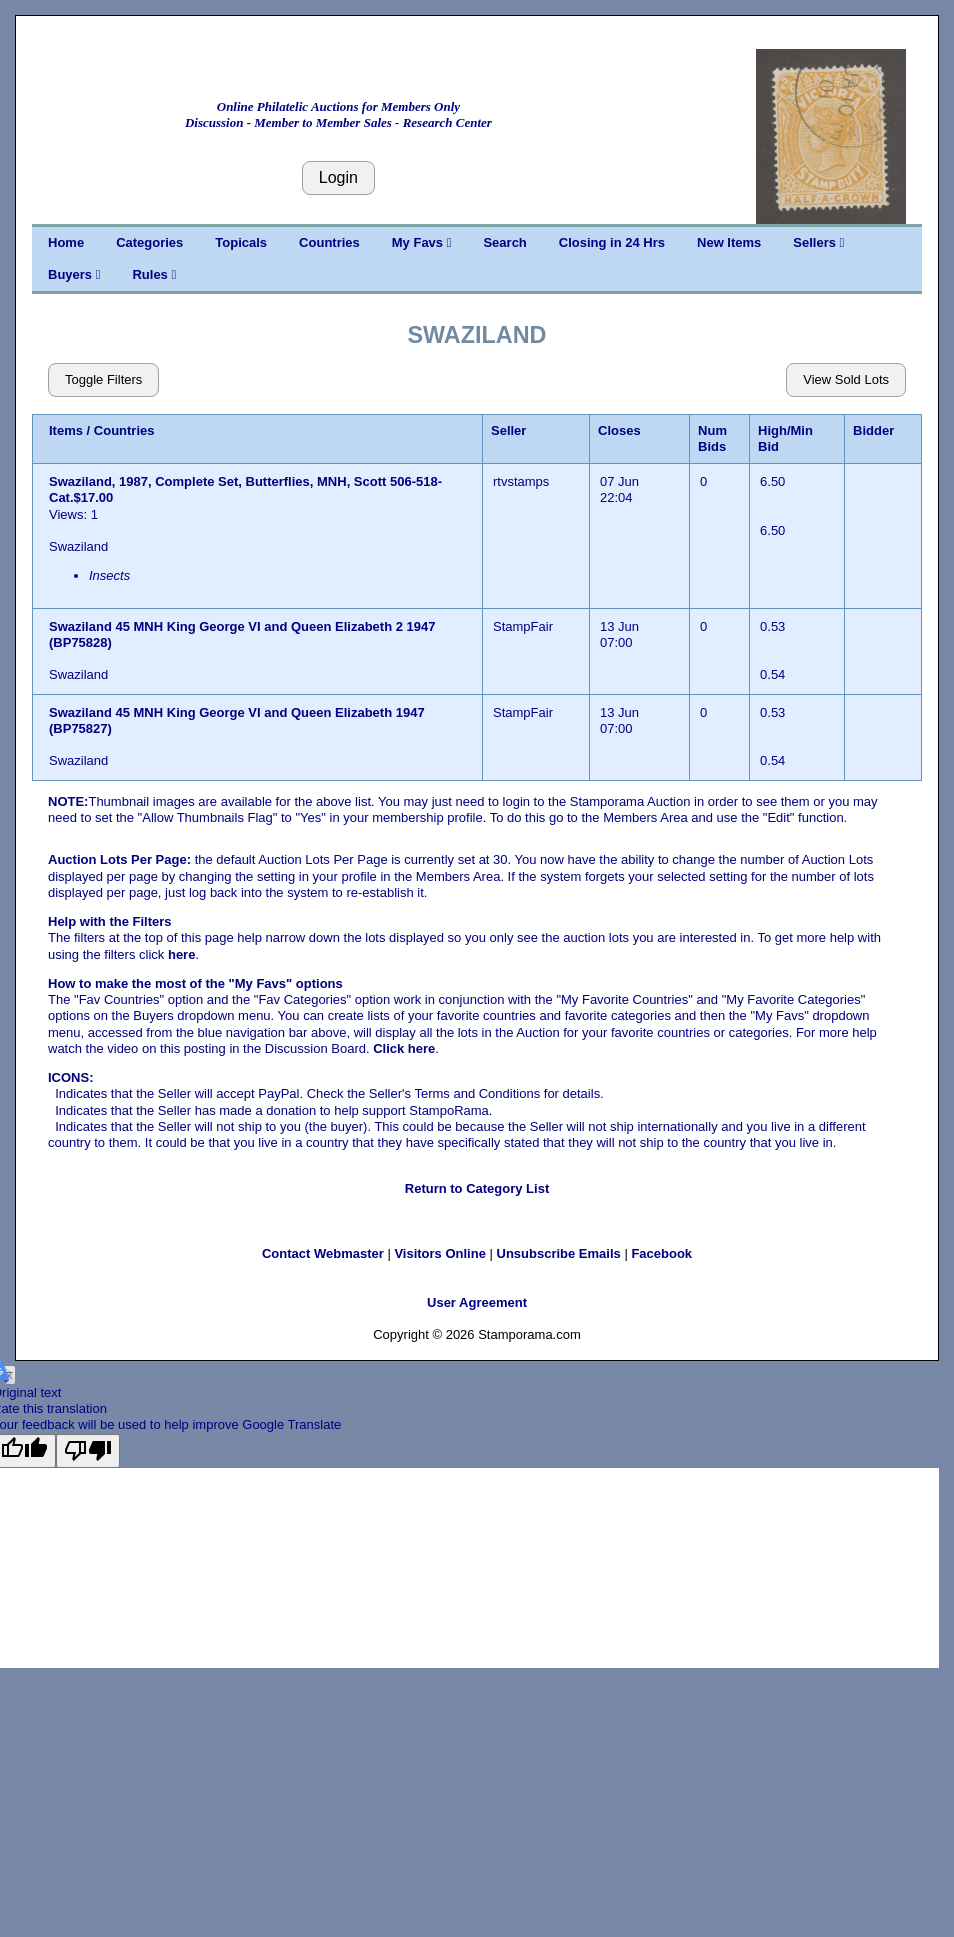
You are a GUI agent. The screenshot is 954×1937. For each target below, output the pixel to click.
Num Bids (712, 438)
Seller (508, 430)
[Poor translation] (88, 1451)
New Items (729, 242)
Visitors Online (440, 1253)
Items (66, 430)
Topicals (241, 242)
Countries (329, 242)
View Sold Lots (846, 379)
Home (66, 242)
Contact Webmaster (323, 1253)
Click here (404, 1048)
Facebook (661, 1253)
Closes (619, 430)
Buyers (74, 274)
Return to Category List (477, 1188)
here (181, 954)
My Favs (422, 242)
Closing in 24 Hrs (612, 242)
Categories (149, 242)
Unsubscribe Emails (559, 1253)
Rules (154, 274)
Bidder (873, 430)
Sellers (818, 242)
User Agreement (477, 1302)
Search (504, 242)
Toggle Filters (103, 379)
